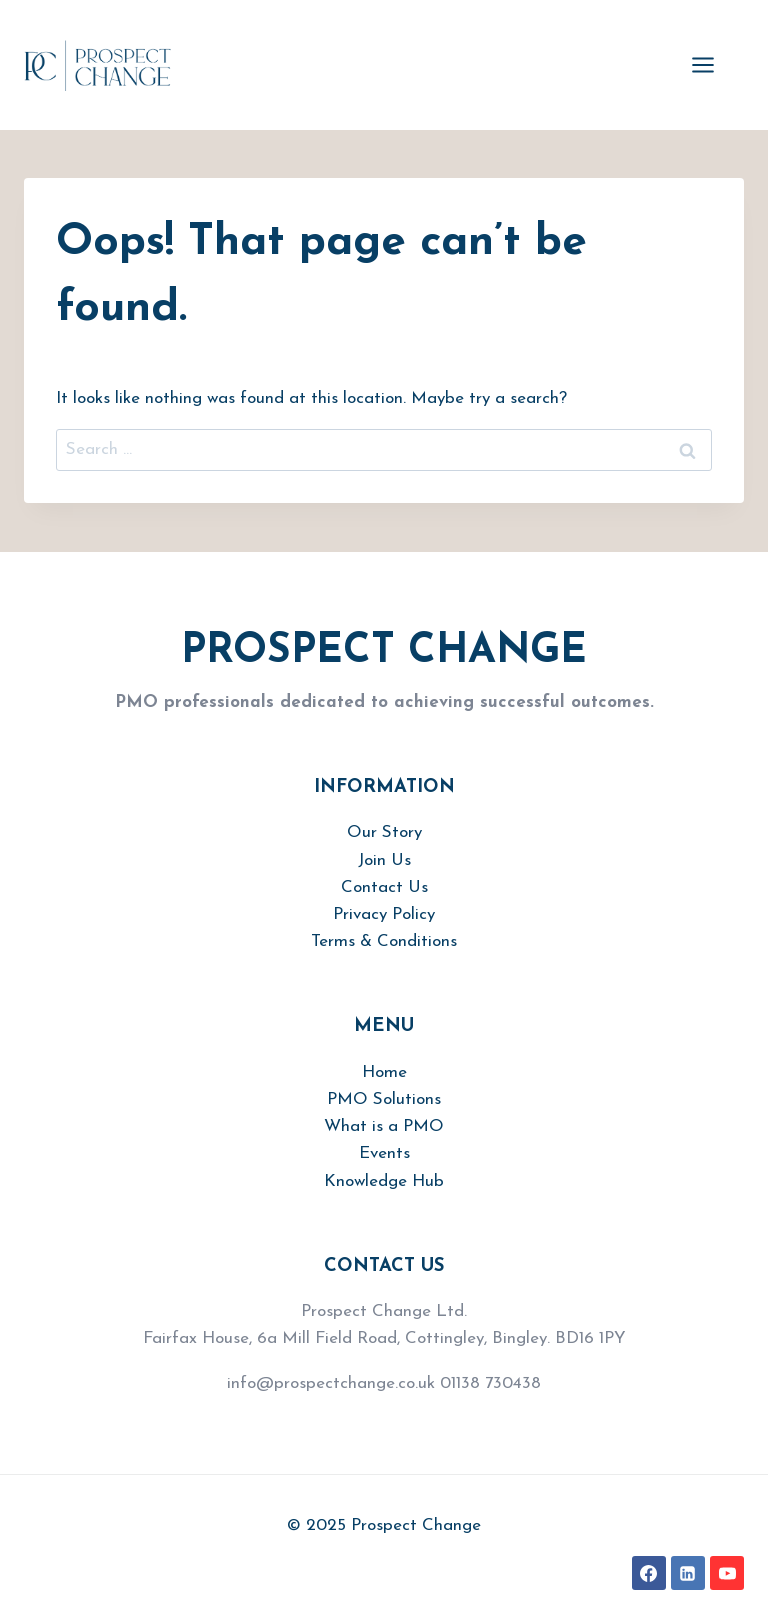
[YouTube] (727, 1573)
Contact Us (384, 887)
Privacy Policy (384, 914)
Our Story (384, 832)
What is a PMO (384, 1126)
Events (384, 1153)
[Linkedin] (688, 1573)
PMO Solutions (384, 1099)
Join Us (384, 860)
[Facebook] (649, 1573)
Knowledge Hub (384, 1181)
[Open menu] (713, 64)
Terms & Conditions (384, 941)
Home (384, 1072)
